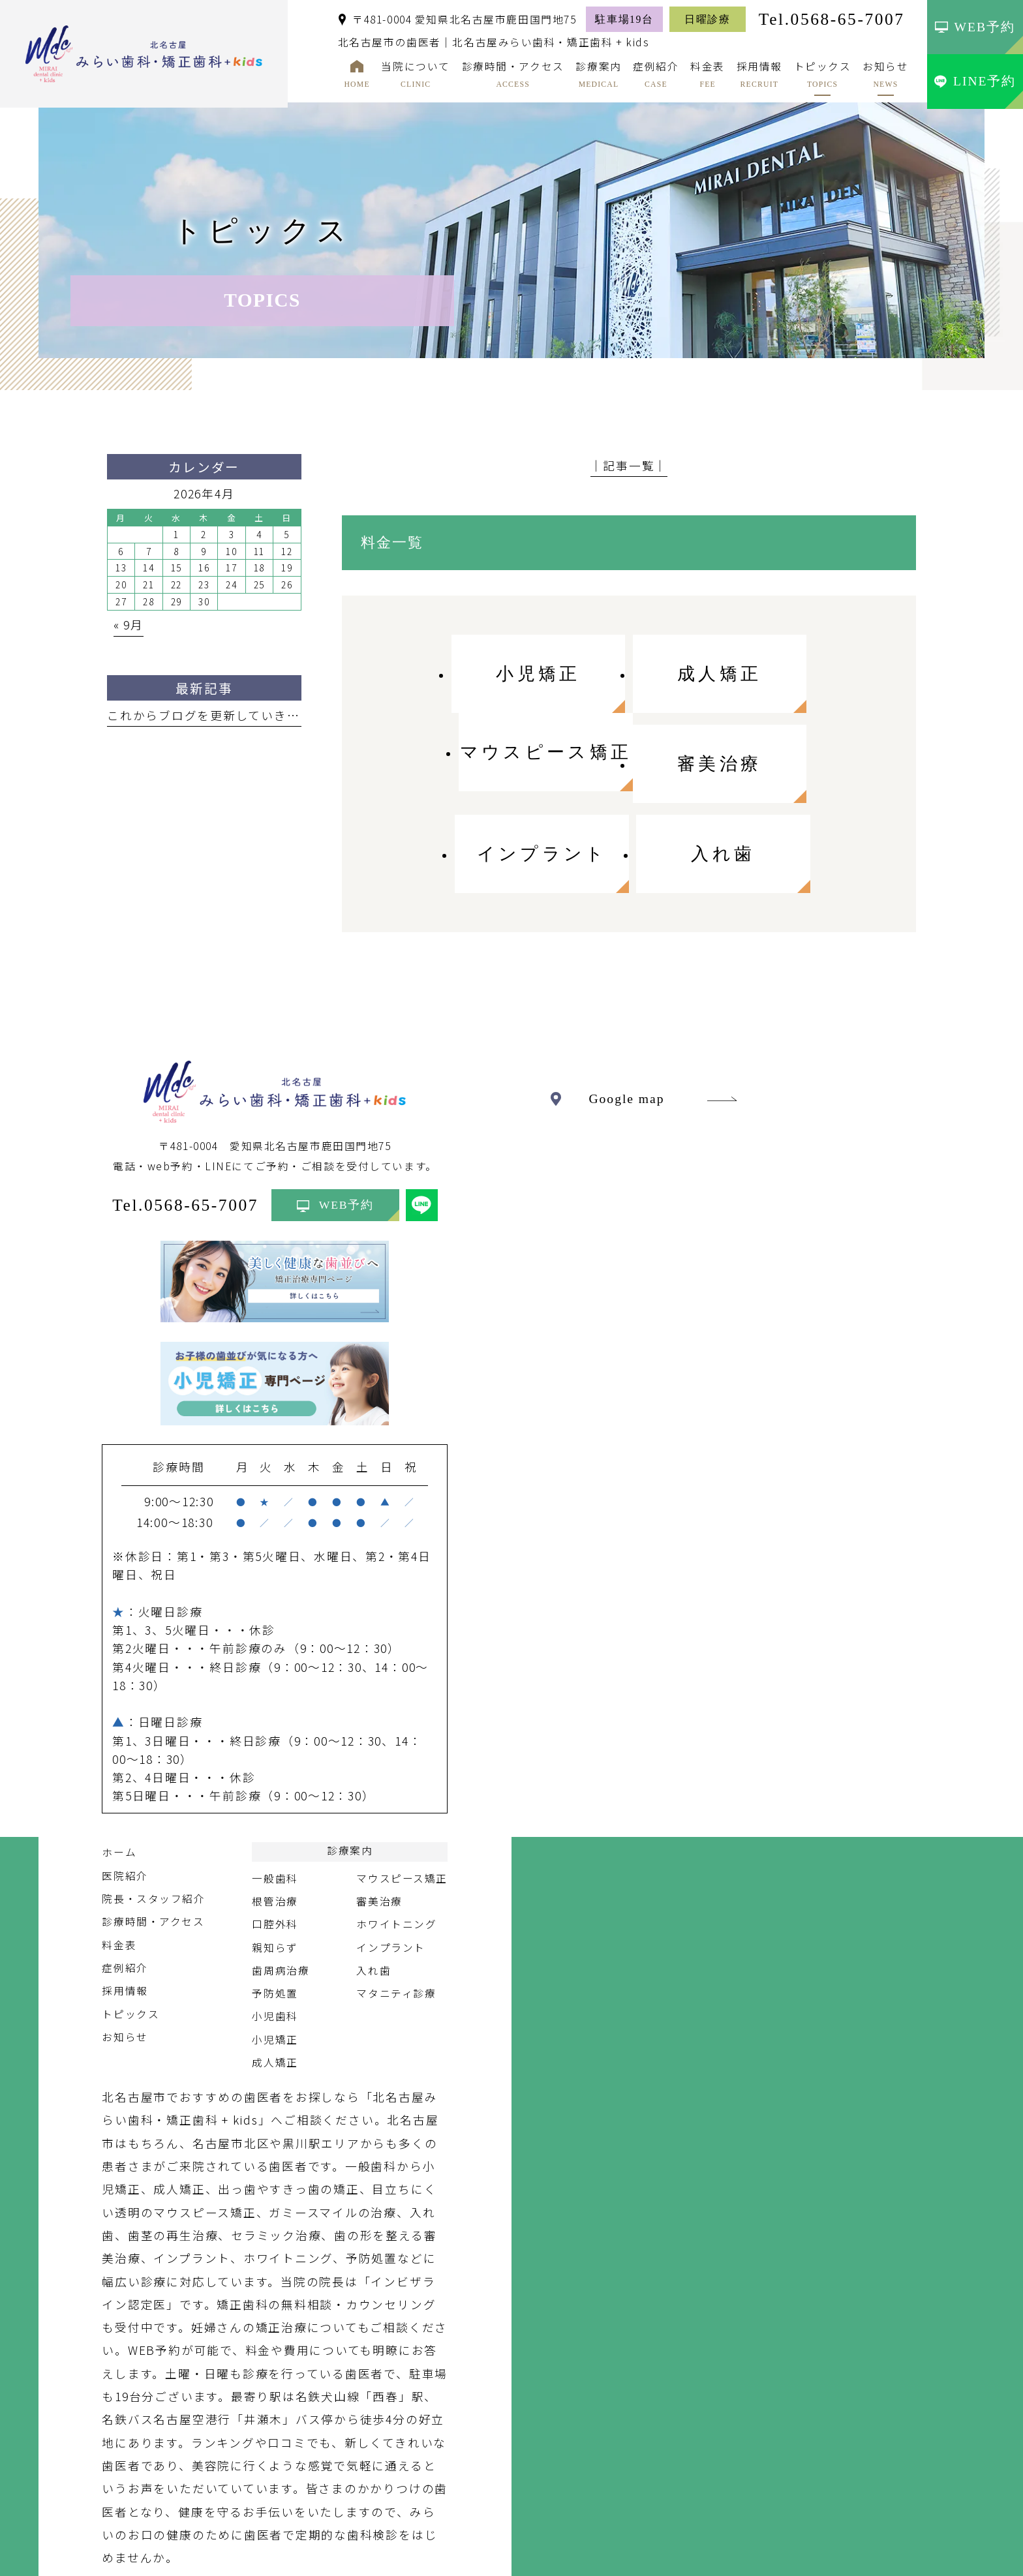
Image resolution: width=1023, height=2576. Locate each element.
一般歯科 (275, 1788)
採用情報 (124, 1901)
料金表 (119, 1855)
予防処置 (275, 1904)
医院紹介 (124, 1786)
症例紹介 (124, 1879)
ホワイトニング (396, 1835)
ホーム (119, 1763)
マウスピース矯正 (402, 1788)
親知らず (275, 1858)
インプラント (390, 1858)
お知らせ (124, 1947)
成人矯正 (275, 1973)
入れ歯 (373, 1880)
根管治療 (275, 1812)
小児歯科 (275, 1927)
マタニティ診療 (396, 1904)
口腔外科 (275, 1835)
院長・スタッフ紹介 (153, 1809)
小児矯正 (275, 1950)
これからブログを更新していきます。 (215, 715)
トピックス (130, 1924)
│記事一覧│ (629, 465)
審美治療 (379, 1812)
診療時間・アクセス (153, 1832)
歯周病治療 (280, 1880)
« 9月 (129, 624)
